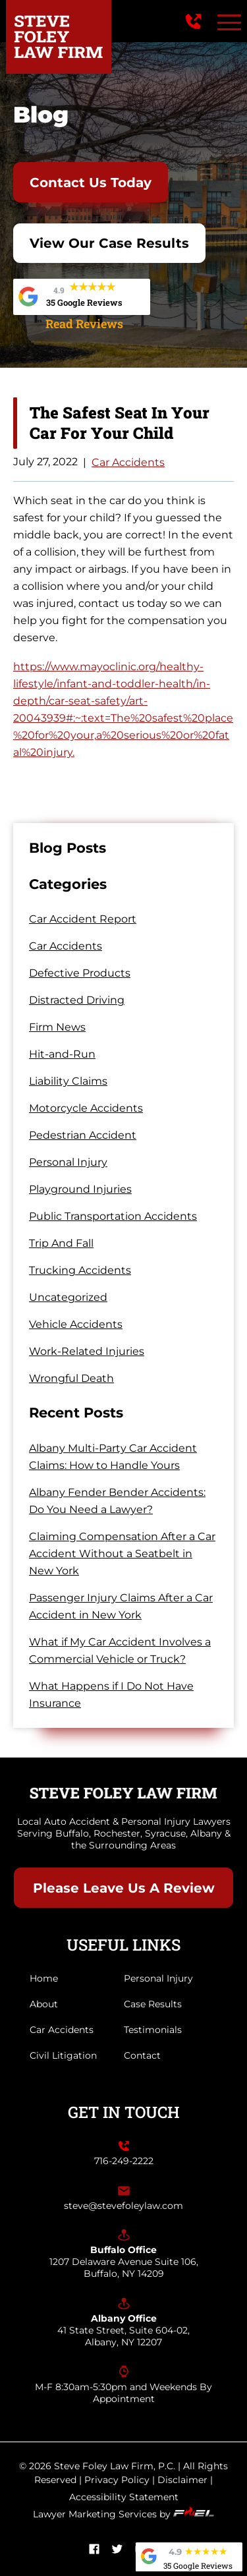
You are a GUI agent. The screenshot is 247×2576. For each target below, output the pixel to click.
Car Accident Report (82, 919)
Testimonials (153, 2030)
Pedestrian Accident (82, 1135)
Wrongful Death (71, 1378)
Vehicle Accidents (76, 1324)
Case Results (153, 2004)
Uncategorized (68, 1297)
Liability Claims (68, 1081)
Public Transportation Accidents (113, 1216)
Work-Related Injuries (86, 1351)
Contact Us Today (90, 182)
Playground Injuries (80, 1189)
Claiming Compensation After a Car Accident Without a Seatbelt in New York (122, 1553)
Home (44, 1978)
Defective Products (79, 973)
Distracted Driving (76, 1000)
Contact (142, 2055)
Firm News (57, 1027)
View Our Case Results (109, 243)
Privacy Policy (117, 2480)
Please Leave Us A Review (124, 1888)
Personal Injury (68, 1162)
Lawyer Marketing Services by (123, 2514)
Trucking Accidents (80, 1270)
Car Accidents (128, 462)
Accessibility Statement (123, 2497)
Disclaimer (182, 2480)
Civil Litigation (63, 2055)
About (44, 2004)
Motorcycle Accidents (86, 1108)
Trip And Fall (61, 1243)
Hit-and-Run (62, 1054)
